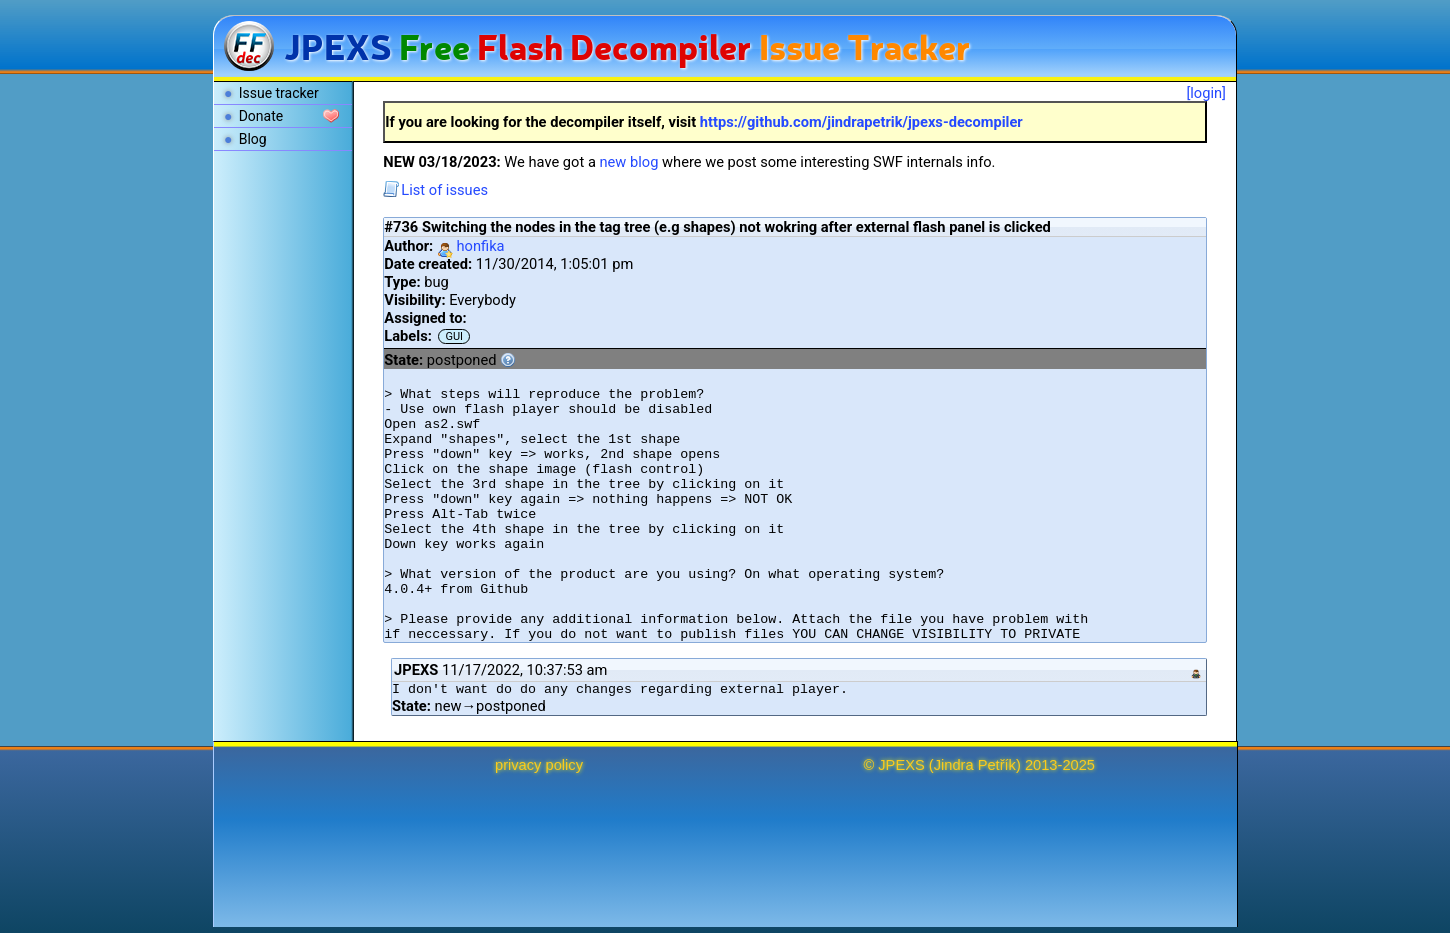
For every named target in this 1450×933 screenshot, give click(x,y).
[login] (1206, 93)
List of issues (435, 190)
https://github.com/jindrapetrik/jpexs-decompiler (861, 122)
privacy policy (539, 765)
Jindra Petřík (975, 765)
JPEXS (901, 765)
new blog (629, 162)
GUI (454, 336)
